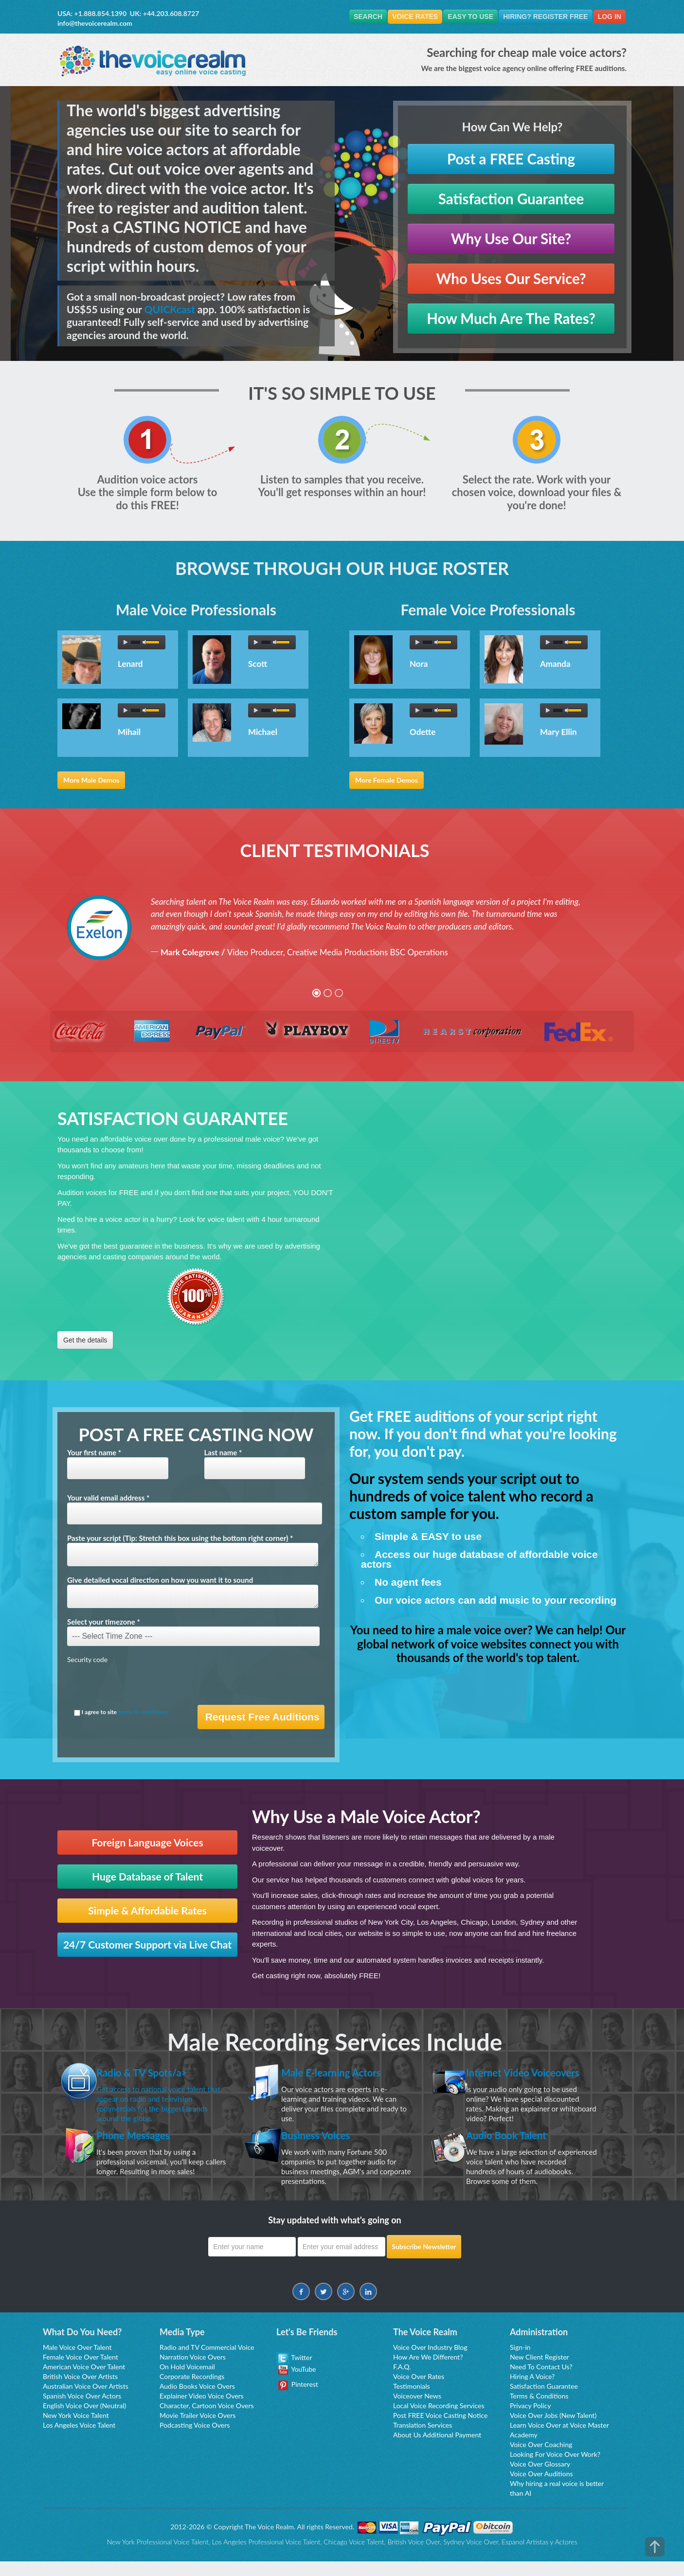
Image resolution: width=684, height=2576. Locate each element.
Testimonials (411, 2401)
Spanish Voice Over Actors (82, 2410)
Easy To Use (463, 17)
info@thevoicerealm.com (94, 23)
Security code (87, 1660)
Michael (262, 733)
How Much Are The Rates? (511, 318)
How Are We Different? (428, 2371)
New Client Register (539, 2371)
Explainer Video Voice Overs (202, 2410)
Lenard (130, 665)
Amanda (555, 665)
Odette (422, 733)
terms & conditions (142, 1712)
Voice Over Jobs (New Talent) (553, 2430)
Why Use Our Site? (511, 239)
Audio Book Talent (513, 2149)
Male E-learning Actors (340, 2072)
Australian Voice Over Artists (85, 2401)
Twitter (294, 2372)
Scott (257, 665)
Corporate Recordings (192, 2391)
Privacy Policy (530, 2420)
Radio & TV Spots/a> (150, 2072)
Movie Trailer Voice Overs (197, 2430)
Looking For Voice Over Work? (555, 2469)
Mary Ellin (558, 733)
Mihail (129, 733)
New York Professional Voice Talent (157, 2556)
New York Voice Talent (76, 2430)
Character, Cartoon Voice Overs (207, 2420)
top (655, 2547)
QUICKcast (169, 310)
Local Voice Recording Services (438, 2420)
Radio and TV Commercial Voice (207, 2362)
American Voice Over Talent (84, 2381)
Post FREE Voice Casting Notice (440, 2430)
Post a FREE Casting (511, 159)
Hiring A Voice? (532, 2391)
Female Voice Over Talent (80, 2371)
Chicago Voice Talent (354, 2556)
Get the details (85, 1340)
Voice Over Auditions (541, 2488)
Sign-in (520, 2362)
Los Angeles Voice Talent (79, 2439)
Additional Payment (452, 2449)
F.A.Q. (402, 2381)
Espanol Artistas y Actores (539, 2556)
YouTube (297, 2383)
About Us (407, 2449)
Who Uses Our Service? (511, 278)
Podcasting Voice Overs (195, 2439)
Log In (608, 17)
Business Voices (322, 2149)
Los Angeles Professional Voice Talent (266, 2556)
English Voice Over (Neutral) (84, 2420)
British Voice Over (413, 2556)
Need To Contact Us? (541, 2381)
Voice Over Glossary (540, 2478)
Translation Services (422, 2439)
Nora (419, 665)
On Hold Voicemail (187, 2381)
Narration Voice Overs (193, 2371)
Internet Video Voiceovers (503, 2079)
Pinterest (298, 2399)
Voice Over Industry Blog (430, 2362)
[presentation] (141, 1686)
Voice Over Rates (418, 2391)
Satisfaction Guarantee (511, 199)
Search (355, 17)
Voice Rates (405, 17)
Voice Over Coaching (541, 2459)
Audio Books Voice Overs (197, 2401)
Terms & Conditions (539, 2410)
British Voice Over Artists (80, 2391)
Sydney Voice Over (470, 2556)
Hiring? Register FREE (541, 17)
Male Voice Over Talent (77, 2362)
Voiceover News (417, 2410)
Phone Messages (139, 2149)
